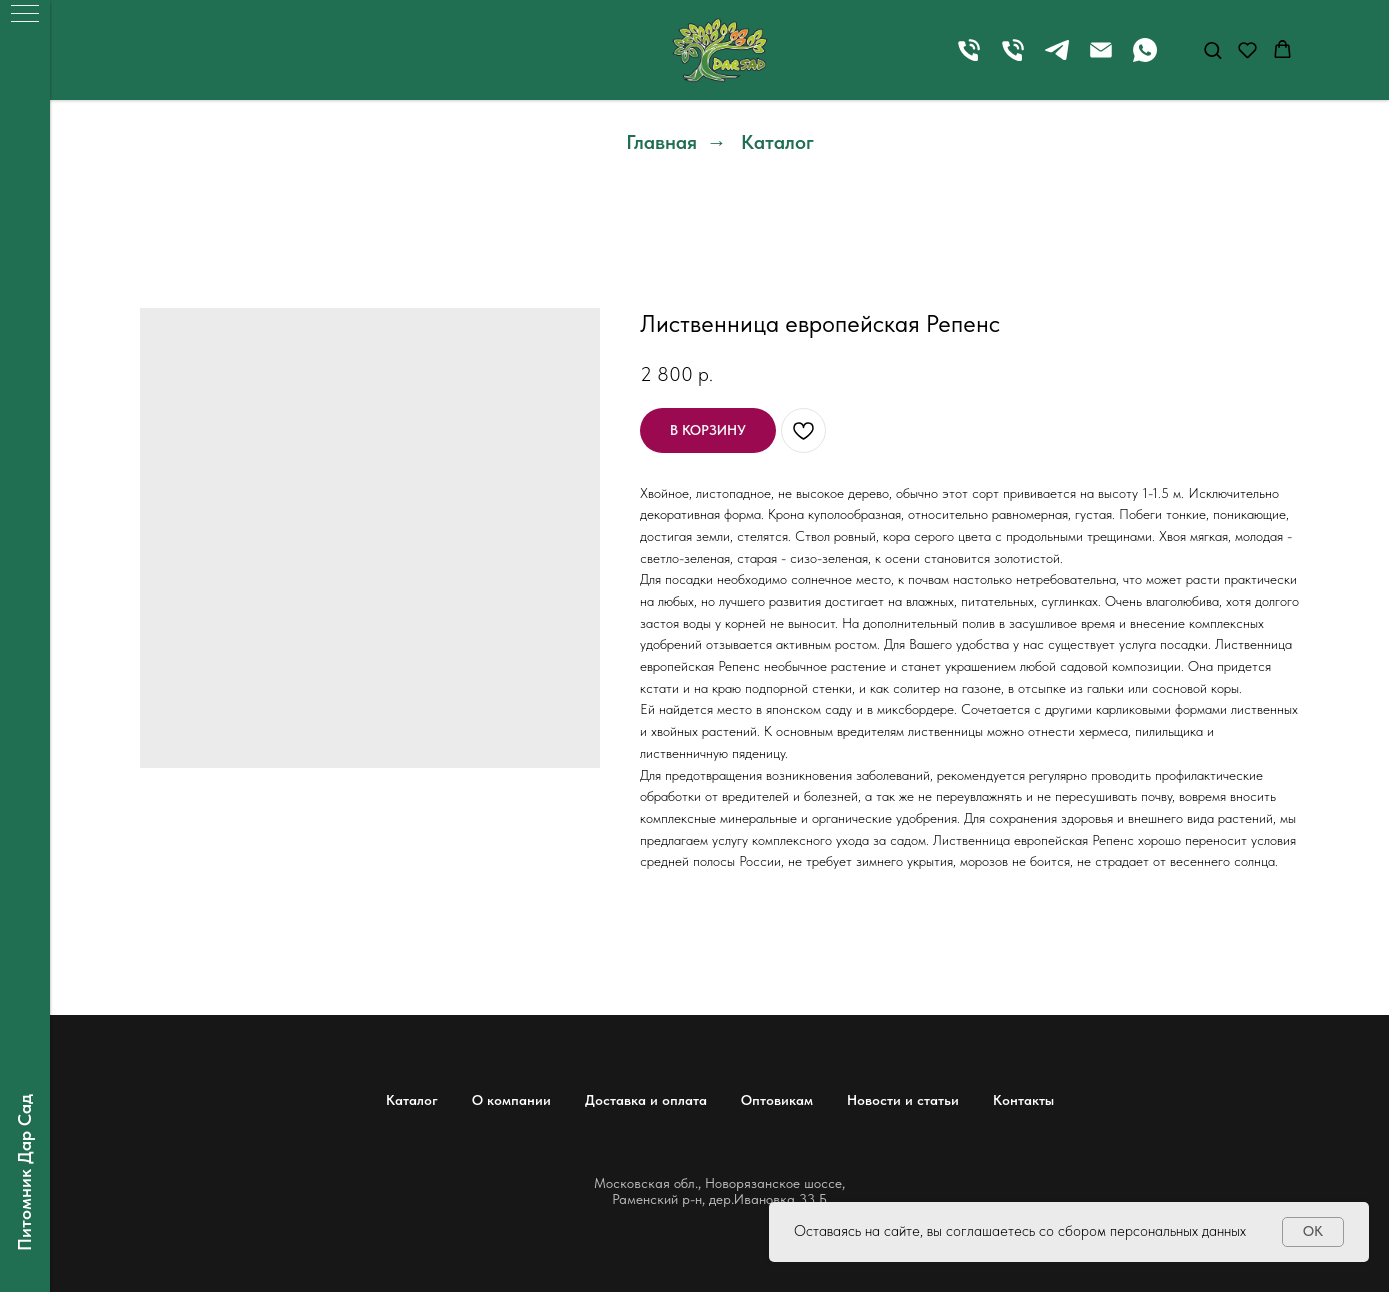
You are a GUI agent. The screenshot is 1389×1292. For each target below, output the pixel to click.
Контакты (1023, 1100)
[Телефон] (969, 59)
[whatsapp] (1145, 59)
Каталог (777, 142)
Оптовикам (777, 1100)
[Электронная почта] (1101, 59)
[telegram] (1057, 59)
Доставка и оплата (646, 1100)
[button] (1212, 49)
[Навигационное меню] (25, 15)
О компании (511, 1100)
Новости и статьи (903, 1100)
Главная (661, 142)
